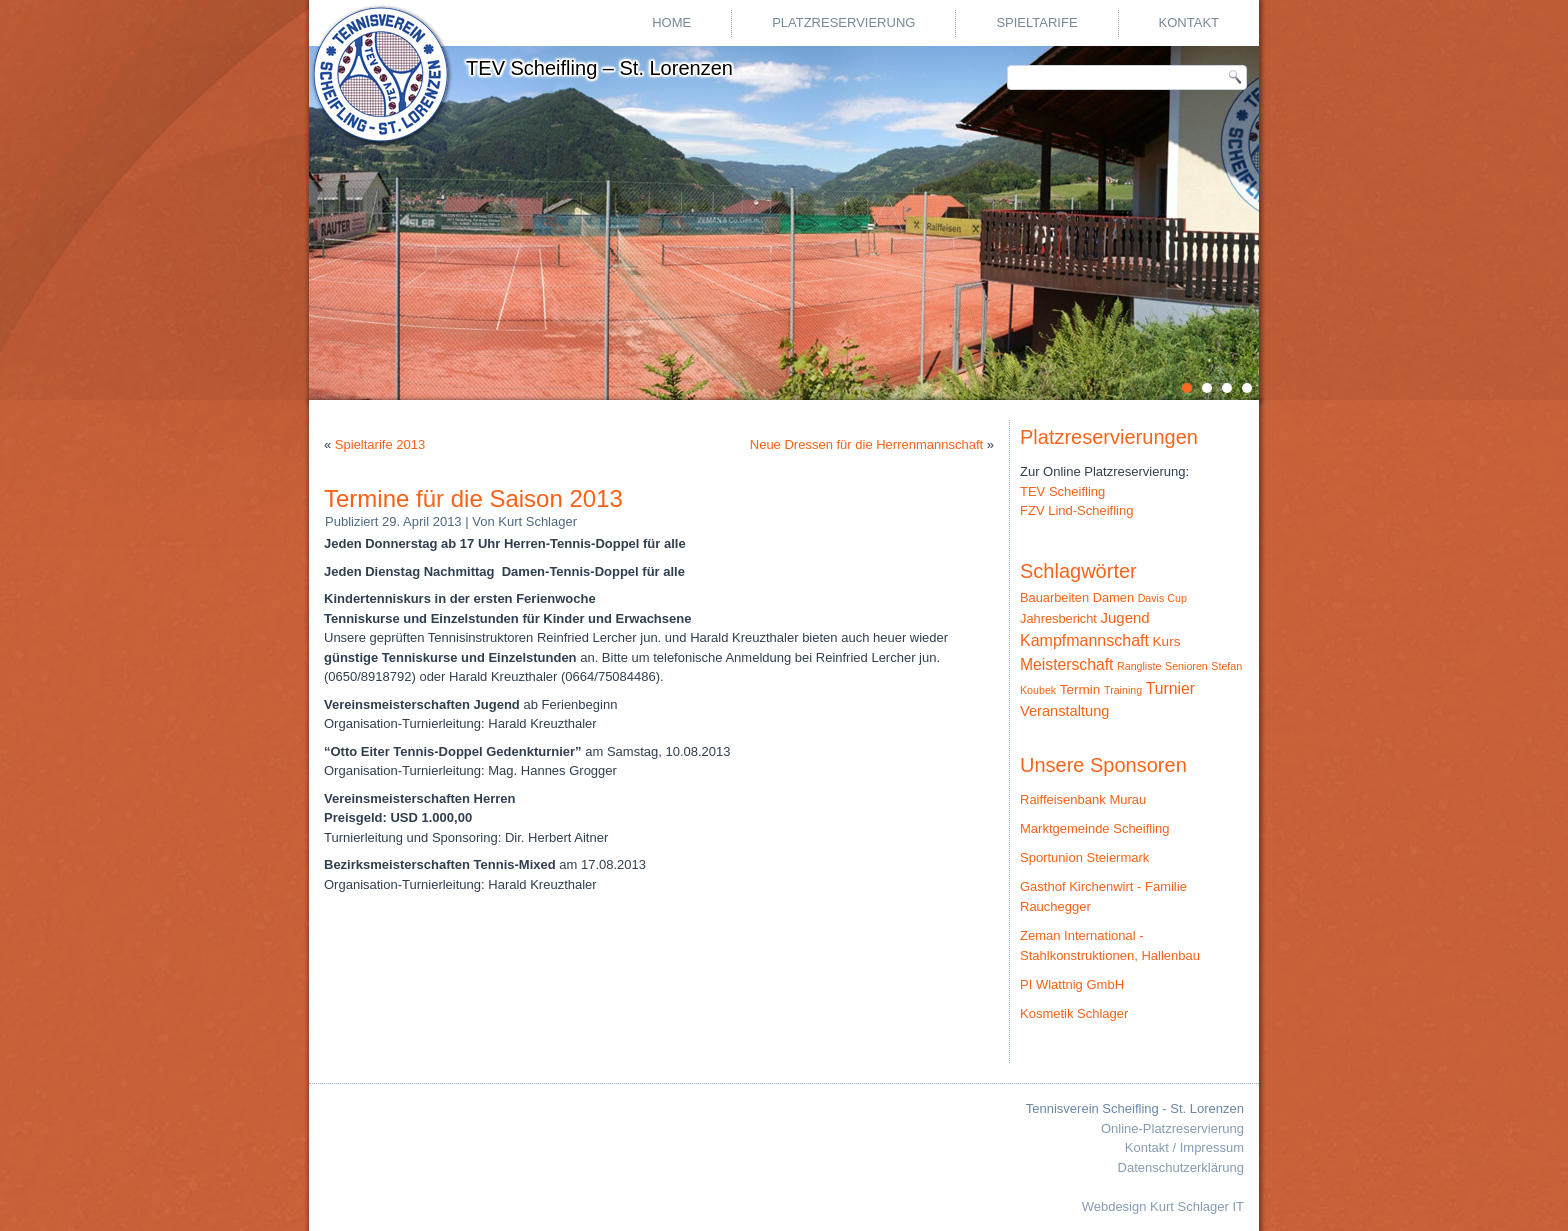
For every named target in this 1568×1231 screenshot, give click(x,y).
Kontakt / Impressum (1184, 1147)
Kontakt (1189, 22)
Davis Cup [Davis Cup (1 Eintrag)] (1162, 598)
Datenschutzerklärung (1181, 1167)
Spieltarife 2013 (380, 444)
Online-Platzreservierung (1172, 1128)
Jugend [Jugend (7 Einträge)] (1125, 617)
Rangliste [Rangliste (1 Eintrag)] (1139, 666)
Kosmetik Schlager (1074, 1013)
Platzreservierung (843, 22)
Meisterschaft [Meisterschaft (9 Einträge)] (1066, 664)
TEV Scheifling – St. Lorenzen (599, 68)
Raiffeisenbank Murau (1083, 799)
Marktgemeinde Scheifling (1095, 828)
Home (671, 22)
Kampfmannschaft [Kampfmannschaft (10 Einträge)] (1084, 640)
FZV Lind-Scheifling (1076, 510)
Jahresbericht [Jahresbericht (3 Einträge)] (1058, 618)
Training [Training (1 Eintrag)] (1123, 690)
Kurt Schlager (537, 521)
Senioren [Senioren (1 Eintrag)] (1186, 666)
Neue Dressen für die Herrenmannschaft (866, 444)
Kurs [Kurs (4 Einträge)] (1167, 641)
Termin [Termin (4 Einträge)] (1080, 689)
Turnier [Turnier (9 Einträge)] (1170, 688)
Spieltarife (1036, 22)
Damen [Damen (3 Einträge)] (1113, 597)
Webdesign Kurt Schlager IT (1163, 1206)
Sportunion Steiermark (1084, 857)
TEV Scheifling (1062, 491)
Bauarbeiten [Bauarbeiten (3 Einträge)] (1054, 597)
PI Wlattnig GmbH (1072, 984)
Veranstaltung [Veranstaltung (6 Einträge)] (1064, 711)
